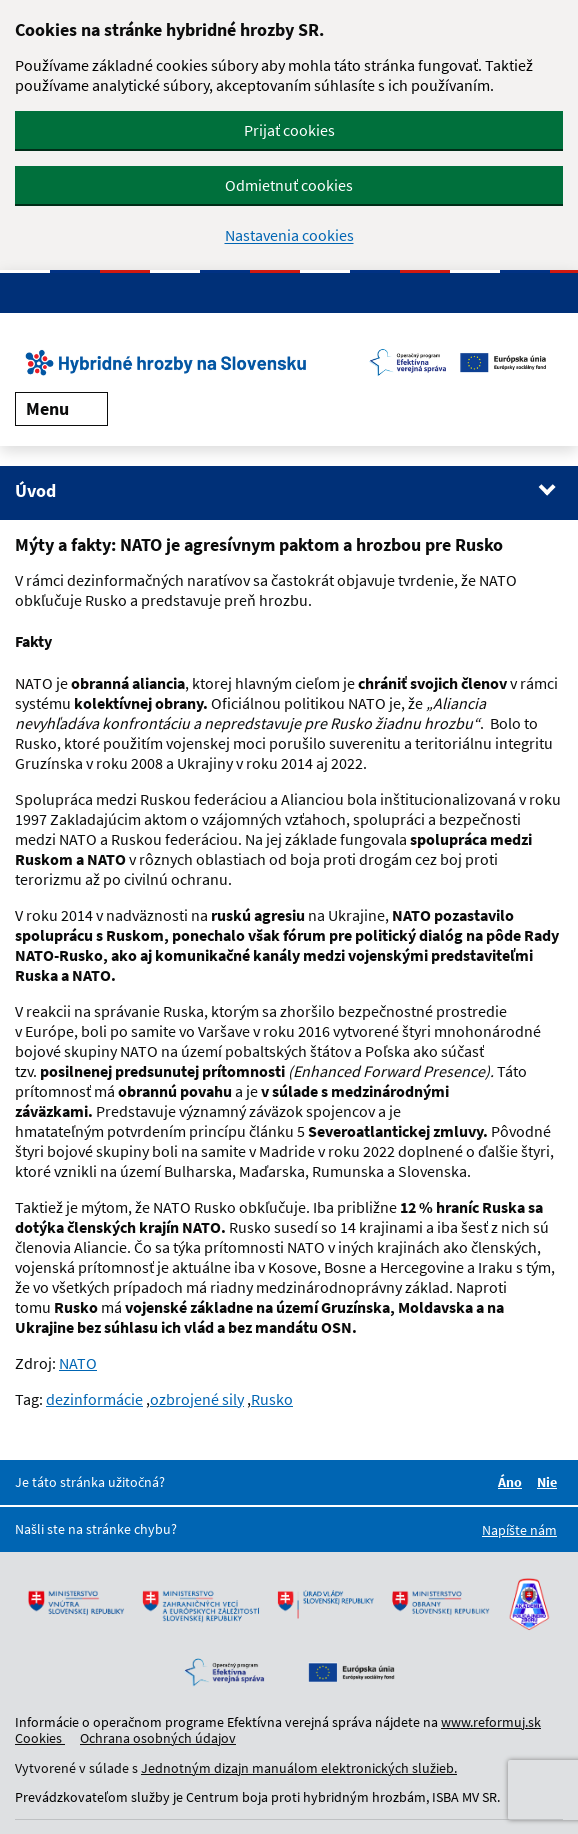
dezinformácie (94, 1399)
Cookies (40, 1738)
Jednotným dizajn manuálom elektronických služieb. (299, 1768)
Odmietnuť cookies (289, 185)
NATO (78, 1363)
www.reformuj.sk (491, 1722)
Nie (550, 1482)
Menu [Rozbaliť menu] (61, 408)
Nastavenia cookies (289, 235)
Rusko (272, 1399)
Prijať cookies (289, 130)
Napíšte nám (519, 1530)
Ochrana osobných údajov (158, 1738)
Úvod (35, 490)
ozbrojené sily (197, 1399)
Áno (513, 1482)
